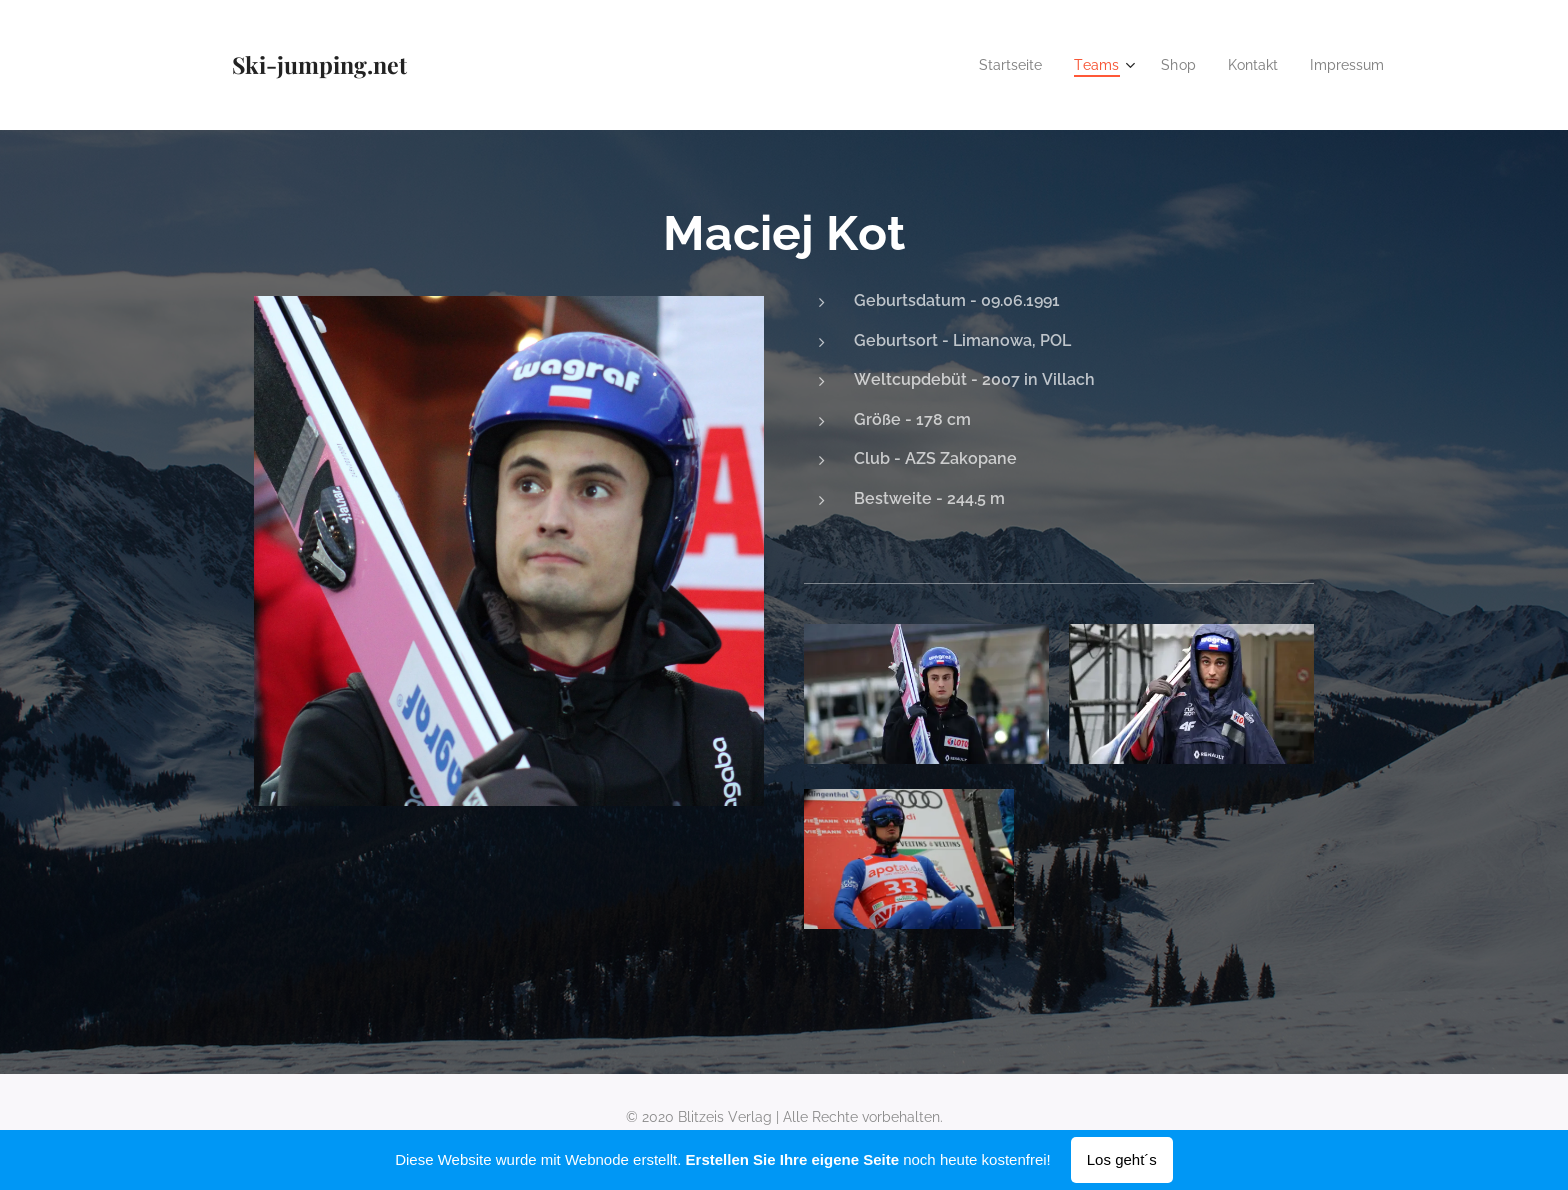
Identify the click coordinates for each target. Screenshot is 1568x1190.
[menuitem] (995, 65)
